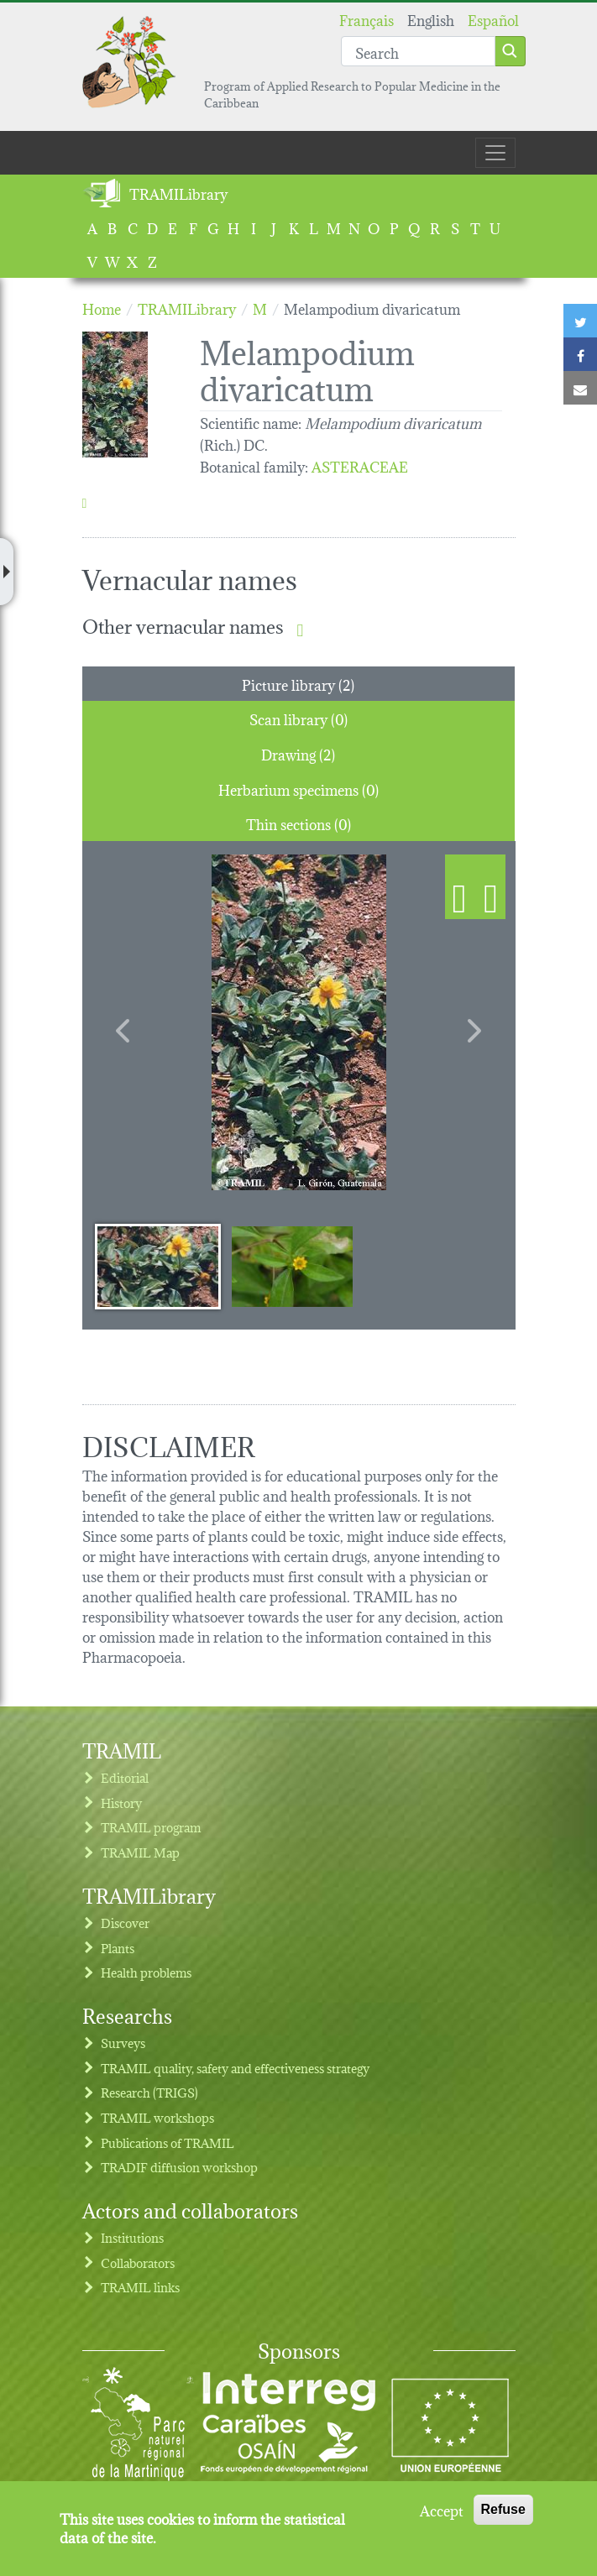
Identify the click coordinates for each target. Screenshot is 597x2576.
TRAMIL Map (140, 1852)
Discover (125, 1922)
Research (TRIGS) (149, 2092)
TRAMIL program (151, 1827)
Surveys (123, 2042)
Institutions (132, 2237)
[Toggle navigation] (495, 153)
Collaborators (138, 2262)
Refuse (503, 2509)
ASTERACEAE (360, 465)
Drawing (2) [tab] (298, 753)
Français (366, 19)
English (430, 19)
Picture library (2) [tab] (298, 683)
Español (493, 19)
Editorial (125, 1777)
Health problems (146, 1972)
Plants (117, 1947)
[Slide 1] (158, 1265)
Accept (441, 2510)
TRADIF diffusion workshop (179, 2166)
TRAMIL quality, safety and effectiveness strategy (235, 2067)
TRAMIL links (140, 2286)
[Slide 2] (292, 1265)
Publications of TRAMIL (167, 2142)
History (121, 1802)
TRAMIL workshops (157, 2117)
